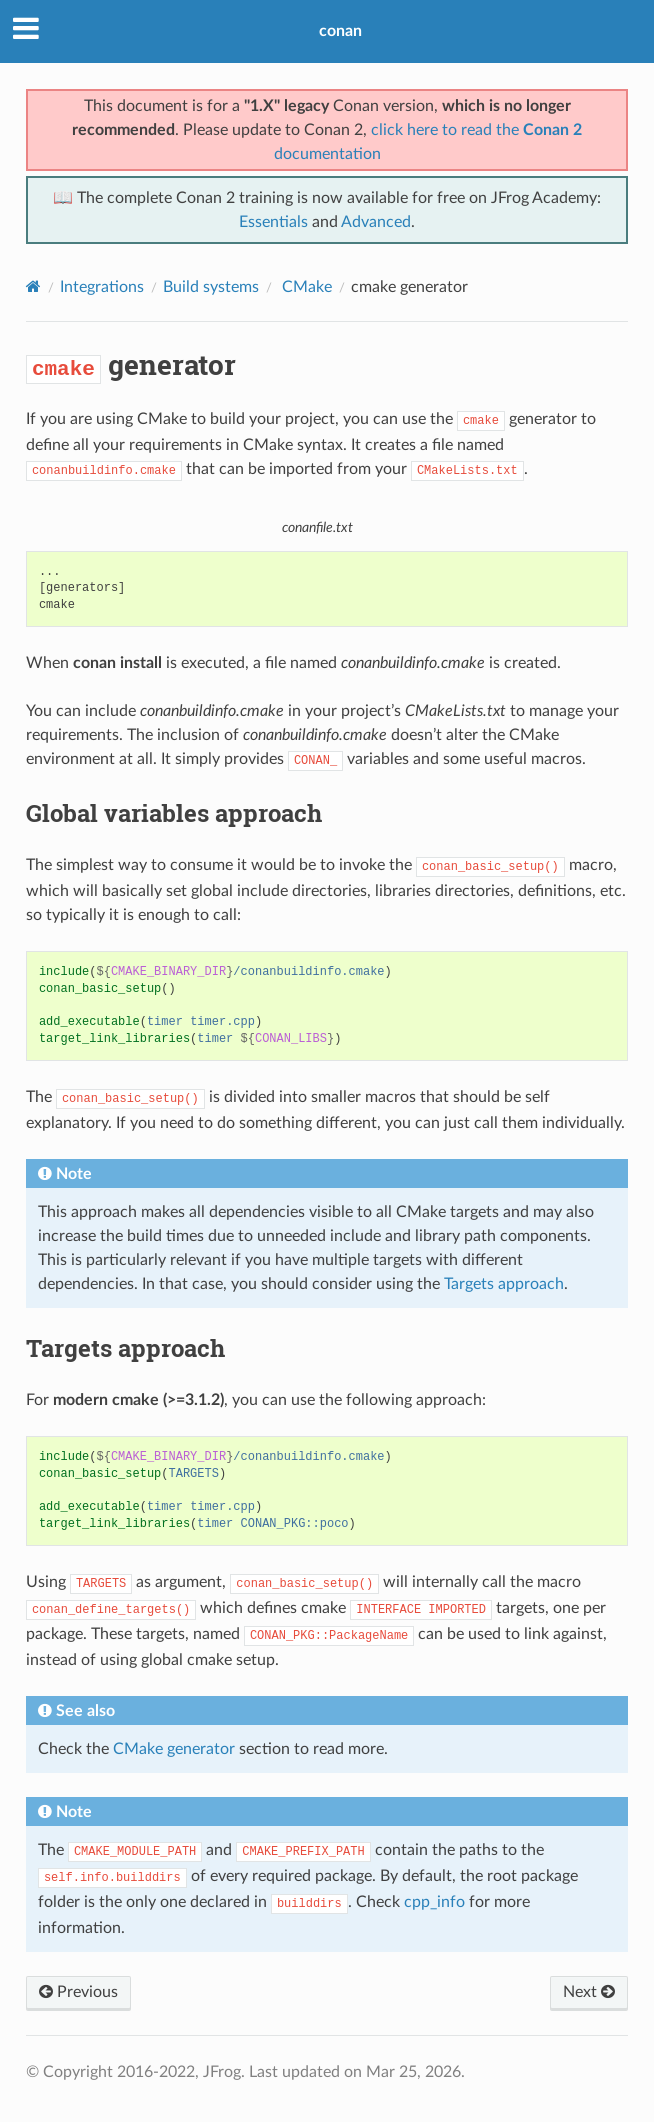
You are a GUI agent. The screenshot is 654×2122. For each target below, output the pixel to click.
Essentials (273, 222)
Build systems (211, 287)
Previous (78, 1992)
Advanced (376, 222)
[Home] (33, 286)
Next (589, 1992)
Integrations (102, 287)
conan (340, 31)
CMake (305, 287)
